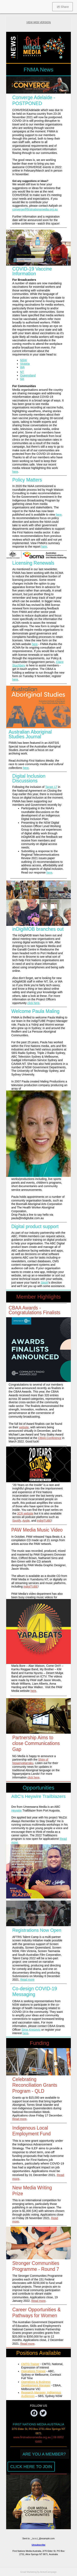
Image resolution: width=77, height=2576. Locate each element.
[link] (30, 1761)
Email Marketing (28, 2572)
